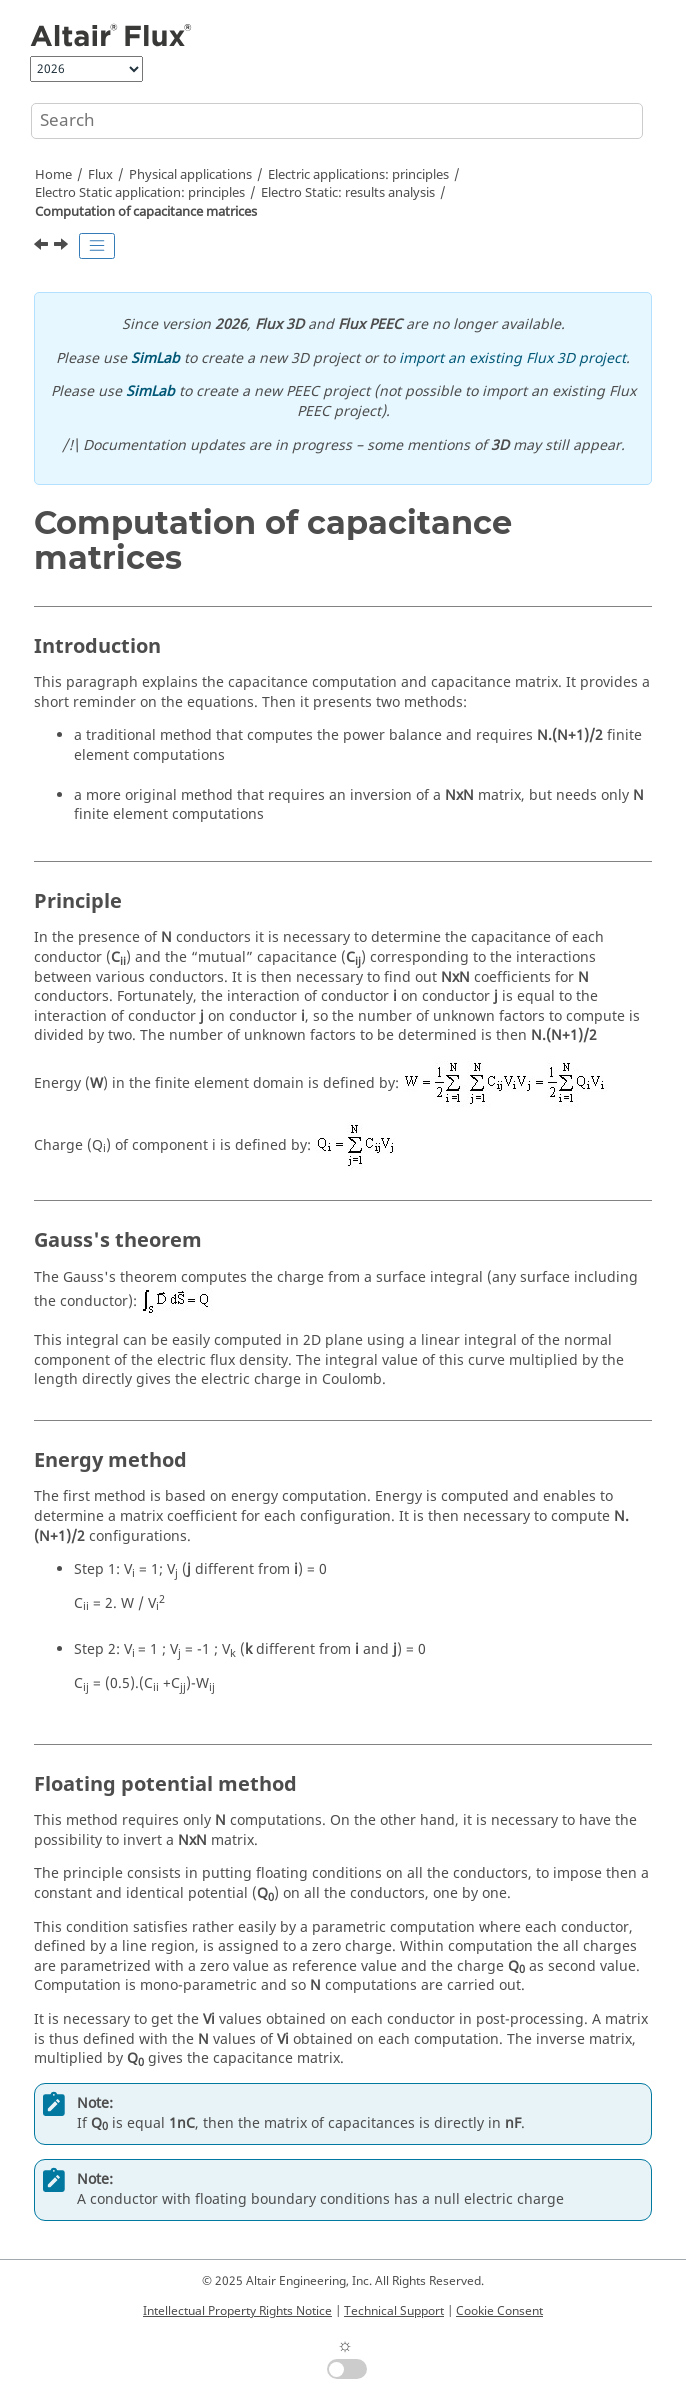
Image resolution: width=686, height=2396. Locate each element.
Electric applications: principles (358, 175)
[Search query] (337, 121)
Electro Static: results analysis (348, 193)
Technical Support (394, 2311)
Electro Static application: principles (140, 193)
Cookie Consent (499, 2311)
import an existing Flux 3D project (512, 358)
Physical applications (190, 175)
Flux (100, 175)
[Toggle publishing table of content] (97, 246)
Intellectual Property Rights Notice (237, 2311)
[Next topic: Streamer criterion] (63, 247)
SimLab (155, 358)
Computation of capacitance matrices (146, 212)
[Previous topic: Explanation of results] (43, 247)
